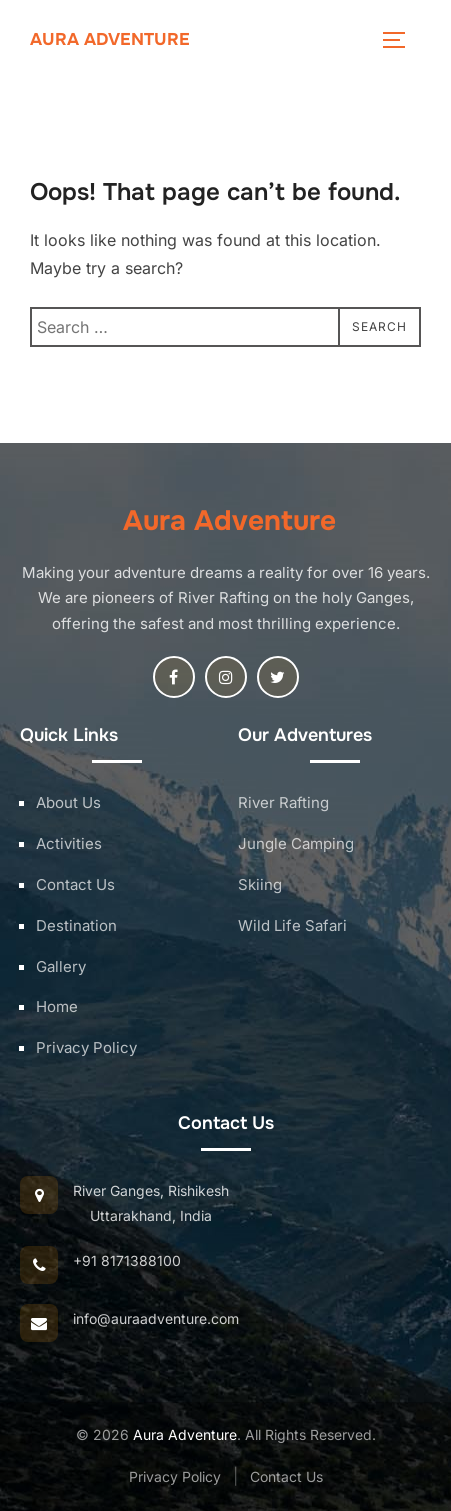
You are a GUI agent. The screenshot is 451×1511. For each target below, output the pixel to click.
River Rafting (283, 802)
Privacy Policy (86, 1047)
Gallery (61, 966)
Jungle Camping (296, 843)
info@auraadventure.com (156, 1318)
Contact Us (75, 884)
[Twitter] (278, 677)
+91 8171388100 (127, 1260)
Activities (69, 843)
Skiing (260, 884)
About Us (68, 802)
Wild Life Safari (292, 925)
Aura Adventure (110, 39)
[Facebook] (174, 677)
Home (57, 1006)
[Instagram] (226, 677)
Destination (76, 925)
